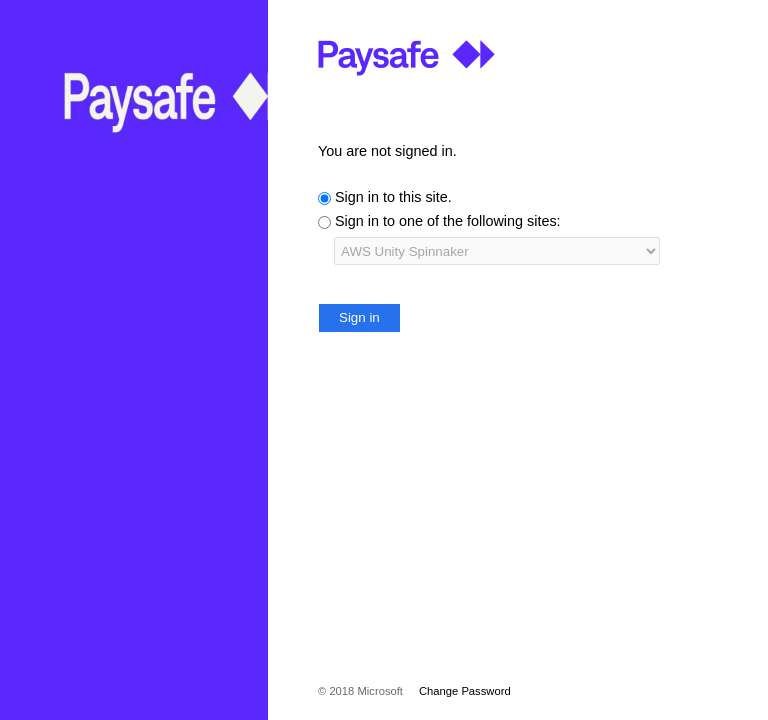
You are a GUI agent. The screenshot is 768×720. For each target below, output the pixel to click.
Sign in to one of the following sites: (448, 221)
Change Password (465, 691)
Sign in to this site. (393, 197)
